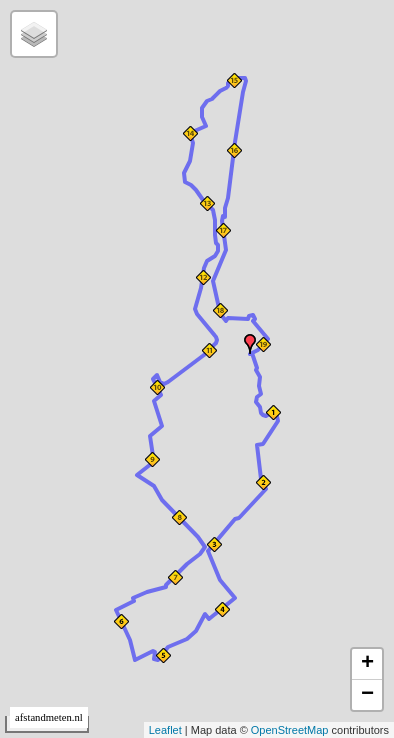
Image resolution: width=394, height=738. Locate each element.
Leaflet (165, 730)
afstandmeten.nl (49, 717)
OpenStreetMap (290, 730)
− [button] (367, 695)
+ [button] (367, 664)
